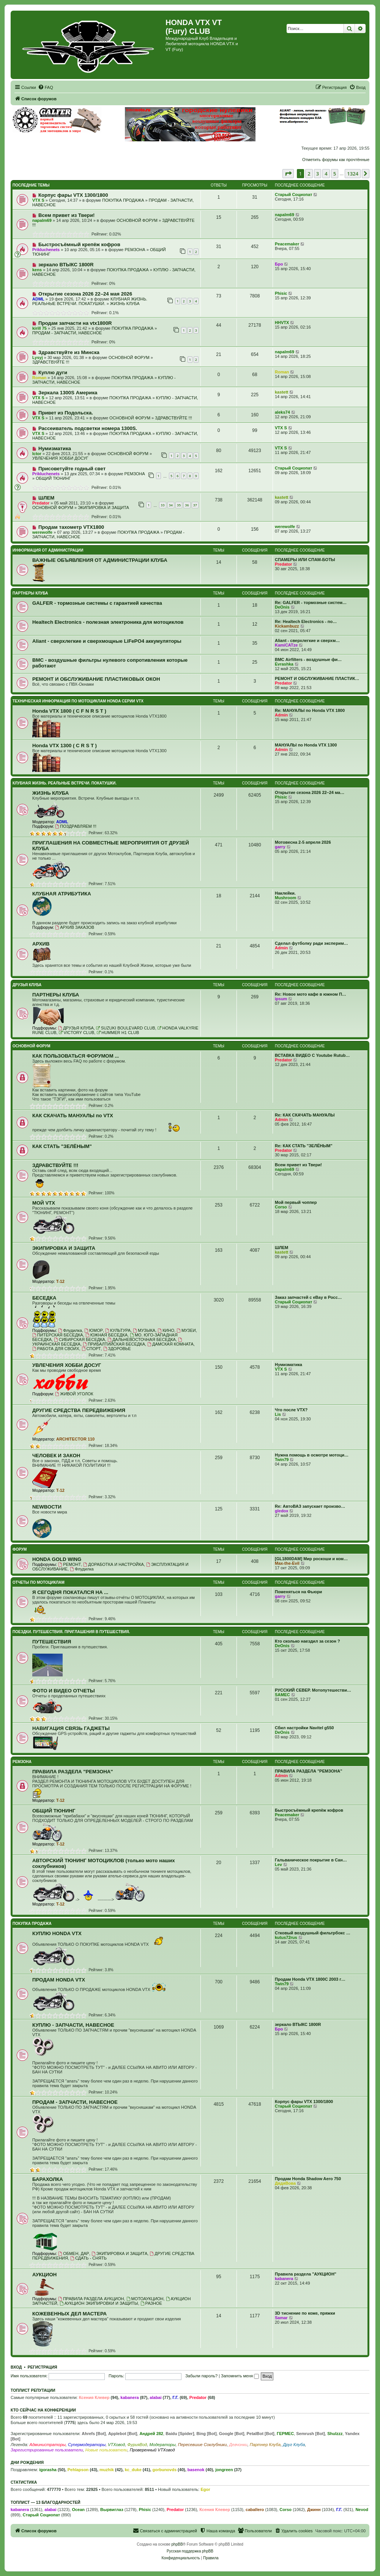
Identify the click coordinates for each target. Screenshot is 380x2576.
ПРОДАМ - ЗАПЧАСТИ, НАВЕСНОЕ (67, 332)
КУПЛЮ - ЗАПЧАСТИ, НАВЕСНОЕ (73, 2025)
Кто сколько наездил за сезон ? (307, 1641)
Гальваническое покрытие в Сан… (311, 1860)
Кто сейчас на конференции (43, 2410)
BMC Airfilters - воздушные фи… (308, 659)
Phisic (281, 293)
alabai (155, 2397)
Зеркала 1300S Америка (67, 392)
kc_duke (133, 2469)
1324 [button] (352, 173)
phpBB (177, 2544)
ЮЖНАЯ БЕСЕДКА (106, 1335)
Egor (205, 2489)
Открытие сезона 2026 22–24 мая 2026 (85, 294)
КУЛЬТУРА (118, 1330)
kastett (281, 392)
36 (187, 505)
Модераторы (162, 2444)
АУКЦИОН (44, 2274)
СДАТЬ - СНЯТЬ (88, 2258)
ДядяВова (285, 2183)
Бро (279, 264)
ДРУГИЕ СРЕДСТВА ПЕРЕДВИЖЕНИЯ (78, 1410)
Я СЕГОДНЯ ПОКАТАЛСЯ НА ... (70, 1592)
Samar (281, 2317)
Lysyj (37, 357)
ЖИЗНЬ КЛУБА (125, 303)
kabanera (284, 2278)
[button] (288, 173)
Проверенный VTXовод (152, 2450)
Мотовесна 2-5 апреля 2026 (303, 842)
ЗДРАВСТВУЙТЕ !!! (50, 362)
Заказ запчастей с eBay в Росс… (308, 1297)
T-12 (60, 1281)
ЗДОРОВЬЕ (117, 1348)
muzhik (106, 2469)
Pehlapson (78, 2469)
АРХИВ (41, 944)
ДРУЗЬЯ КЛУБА (27, 985)
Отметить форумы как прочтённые (335, 159)
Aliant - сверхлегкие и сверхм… (307, 640)
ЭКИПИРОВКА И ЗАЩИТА (103, 507)
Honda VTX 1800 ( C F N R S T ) (69, 711)
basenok (196, 2469)
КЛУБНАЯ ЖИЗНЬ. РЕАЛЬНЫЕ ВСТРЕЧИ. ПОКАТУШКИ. (89, 301)
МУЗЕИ (186, 1330)
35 (179, 505)
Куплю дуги (52, 372)
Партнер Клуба (265, 2444)
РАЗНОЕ (151, 2303)
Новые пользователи (106, 2450)
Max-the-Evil (287, 1563)
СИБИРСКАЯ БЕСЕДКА (79, 1339)
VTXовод (116, 2444)
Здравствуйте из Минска (68, 352)
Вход (16, 2367)
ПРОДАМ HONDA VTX (58, 1980)
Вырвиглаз (111, 2509)
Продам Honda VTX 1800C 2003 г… (310, 1979)
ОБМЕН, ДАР (73, 2253)
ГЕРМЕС (285, 2433)
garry (280, 846)
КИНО (166, 1330)
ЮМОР (93, 1330)
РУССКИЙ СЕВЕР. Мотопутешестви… (313, 1690)
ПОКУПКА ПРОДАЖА (123, 200)
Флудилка (70, 1330)
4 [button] (326, 173)
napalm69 (42, 220)
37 (195, 505)
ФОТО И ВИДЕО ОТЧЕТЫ (63, 1691)
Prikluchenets (46, 249)
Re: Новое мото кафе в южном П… (310, 994)
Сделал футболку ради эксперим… (311, 943)
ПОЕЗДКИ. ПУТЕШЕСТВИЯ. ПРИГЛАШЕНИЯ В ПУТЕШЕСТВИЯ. (71, 1632)
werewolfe (42, 532)
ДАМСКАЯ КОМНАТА (170, 1344)
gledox (281, 1511)
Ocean (78, 2509)
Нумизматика (54, 448)
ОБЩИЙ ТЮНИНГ (53, 478)
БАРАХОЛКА (47, 2179)
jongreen (224, 2469)
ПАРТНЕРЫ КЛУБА (30, 593)
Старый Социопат (293, 194)
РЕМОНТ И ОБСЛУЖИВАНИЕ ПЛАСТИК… (317, 678)
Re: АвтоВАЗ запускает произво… (310, 1506)
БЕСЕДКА (44, 1298)
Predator (40, 503)
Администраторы (47, 2444)
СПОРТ (91, 1348)
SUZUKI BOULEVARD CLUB (125, 1028)
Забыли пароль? (201, 2376)
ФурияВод (137, 2444)
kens (37, 269)
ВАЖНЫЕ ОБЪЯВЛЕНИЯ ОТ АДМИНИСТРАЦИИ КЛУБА (99, 560)
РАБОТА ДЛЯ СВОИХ (55, 1348)
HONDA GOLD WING (56, 1559)
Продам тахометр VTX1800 (71, 527)
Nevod (361, 2509)
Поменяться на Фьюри (298, 1591)
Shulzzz (334, 2433)
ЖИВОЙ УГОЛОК (74, 1394)
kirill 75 (39, 328)
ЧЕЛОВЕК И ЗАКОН (56, 1455)
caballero (255, 2509)
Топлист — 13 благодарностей (45, 2502)
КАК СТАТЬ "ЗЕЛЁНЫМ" (62, 1146)
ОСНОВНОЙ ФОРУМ (137, 220)
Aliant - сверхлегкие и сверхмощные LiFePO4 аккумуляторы (106, 641)
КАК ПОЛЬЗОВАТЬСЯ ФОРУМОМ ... (75, 1056)
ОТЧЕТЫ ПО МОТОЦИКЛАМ (39, 1582)
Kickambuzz (287, 626)
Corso (281, 1207)
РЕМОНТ (69, 1564)
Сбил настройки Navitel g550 (304, 1727)
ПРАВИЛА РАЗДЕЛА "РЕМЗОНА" (72, 1771)
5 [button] (334, 173)
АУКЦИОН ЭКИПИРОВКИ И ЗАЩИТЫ (99, 2303)
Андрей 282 (151, 2433)
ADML (38, 299)
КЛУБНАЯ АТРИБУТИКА (61, 894)
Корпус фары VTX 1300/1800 (73, 195)
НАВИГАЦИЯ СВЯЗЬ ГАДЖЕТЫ (71, 1728)
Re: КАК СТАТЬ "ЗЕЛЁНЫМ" (304, 1145)
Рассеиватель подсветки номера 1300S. (87, 428)
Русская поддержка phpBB (190, 2551)
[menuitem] (45, 87)
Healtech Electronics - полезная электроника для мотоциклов (107, 622)
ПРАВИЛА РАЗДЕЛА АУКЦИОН (91, 2298)
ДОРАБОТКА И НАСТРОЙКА (113, 1564)
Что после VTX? (291, 1409)
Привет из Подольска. (65, 413)
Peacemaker (287, 244)
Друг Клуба (294, 2444)
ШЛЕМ (46, 498)
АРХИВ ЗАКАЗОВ (74, 927)
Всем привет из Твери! (66, 215)
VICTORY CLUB (77, 1032)
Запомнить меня (240, 2376)
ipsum (281, 998)
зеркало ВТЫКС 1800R (66, 264)
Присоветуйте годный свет (72, 468)
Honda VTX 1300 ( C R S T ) (64, 745)
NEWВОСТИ (46, 1507)
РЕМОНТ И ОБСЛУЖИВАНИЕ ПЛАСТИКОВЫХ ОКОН (96, 679)
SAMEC (282, 1694)
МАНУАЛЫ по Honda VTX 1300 (306, 745)
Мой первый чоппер (296, 1202)
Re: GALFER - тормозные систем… (311, 602)
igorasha (48, 2469)
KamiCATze (286, 645)
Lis (278, 1414)
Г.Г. (175, 2397)
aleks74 (282, 412)
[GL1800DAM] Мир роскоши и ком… (311, 1558)
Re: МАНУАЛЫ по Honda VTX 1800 (310, 710)
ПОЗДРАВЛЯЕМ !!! (75, 826)
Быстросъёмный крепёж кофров (79, 244)
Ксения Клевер (94, 2397)
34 (171, 505)
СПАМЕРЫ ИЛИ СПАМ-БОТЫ (305, 559)
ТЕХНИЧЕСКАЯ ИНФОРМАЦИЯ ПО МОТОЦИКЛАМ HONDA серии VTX (78, 701)
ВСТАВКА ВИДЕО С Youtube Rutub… (312, 1055)
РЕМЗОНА (135, 249)
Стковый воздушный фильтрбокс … (312, 1933)
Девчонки (238, 2444)
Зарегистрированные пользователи (47, 2450)
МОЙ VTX (43, 1203)
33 (162, 505)
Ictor (36, 453)
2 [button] (308, 173)
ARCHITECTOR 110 (75, 1439)
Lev (278, 1864)
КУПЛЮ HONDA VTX (57, 1933)
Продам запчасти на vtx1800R (75, 323)
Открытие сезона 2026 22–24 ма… (309, 792)
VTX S (38, 200)
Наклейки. (285, 893)
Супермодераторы (87, 2444)
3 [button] (317, 173)
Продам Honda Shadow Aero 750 (308, 2178)
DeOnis (282, 607)
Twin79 (282, 1459)
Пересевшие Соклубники (202, 2444)
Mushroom (285, 897)
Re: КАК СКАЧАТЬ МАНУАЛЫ (304, 1115)
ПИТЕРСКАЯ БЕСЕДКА (57, 1335)
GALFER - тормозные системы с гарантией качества (97, 603)
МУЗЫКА (144, 1330)
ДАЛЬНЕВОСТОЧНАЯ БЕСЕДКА (141, 1339)
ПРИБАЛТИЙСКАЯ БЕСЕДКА (114, 1344)
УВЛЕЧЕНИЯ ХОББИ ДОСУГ (60, 458)
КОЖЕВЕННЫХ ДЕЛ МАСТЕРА (69, 2314)
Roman (39, 377)
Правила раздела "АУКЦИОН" (305, 2274)
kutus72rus (286, 1937)
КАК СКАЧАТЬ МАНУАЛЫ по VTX (72, 1115)
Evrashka (284, 664)
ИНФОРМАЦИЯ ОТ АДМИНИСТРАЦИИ (48, 550)
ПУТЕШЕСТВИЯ (51, 1642)
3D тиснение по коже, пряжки (305, 2313)
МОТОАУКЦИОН (145, 2298)
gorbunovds (164, 2469)
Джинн (314, 2509)
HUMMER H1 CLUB (117, 1032)
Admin (281, 715)
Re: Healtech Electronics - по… (306, 621)
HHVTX (282, 322)
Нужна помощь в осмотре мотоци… (311, 1455)
